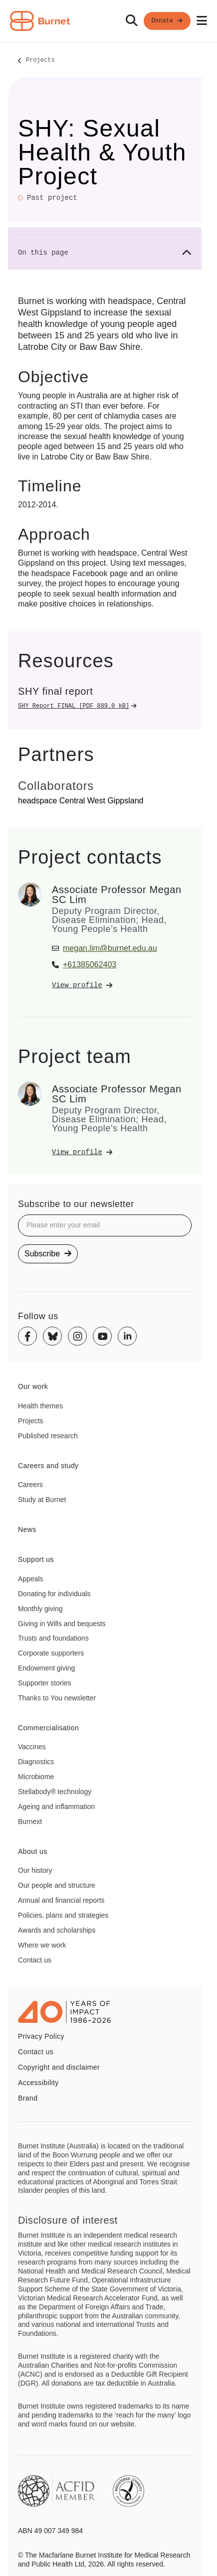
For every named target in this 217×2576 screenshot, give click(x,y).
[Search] (132, 20)
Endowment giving (46, 1668)
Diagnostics (36, 1762)
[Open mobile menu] (202, 20)
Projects (40, 61)
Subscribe (47, 1253)
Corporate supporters (51, 1653)
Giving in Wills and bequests (62, 1624)
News (27, 1529)
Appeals (30, 1579)
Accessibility (38, 2082)
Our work (33, 1386)
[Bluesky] (52, 1336)
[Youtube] (102, 1336)
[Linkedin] (127, 1336)
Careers (30, 1485)
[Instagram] (77, 1336)
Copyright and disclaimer (59, 2067)
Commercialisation (48, 1728)
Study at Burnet (42, 1500)
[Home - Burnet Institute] (40, 21)
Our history (35, 1870)
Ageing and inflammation (56, 1807)
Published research (48, 1436)
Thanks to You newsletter (57, 1698)
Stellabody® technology (54, 1792)
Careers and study (48, 1466)
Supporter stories (44, 1683)
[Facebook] (27, 1336)
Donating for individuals (54, 1594)
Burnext (30, 1821)
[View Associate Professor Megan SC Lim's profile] (122, 985)
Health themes (40, 1406)
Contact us (34, 1960)
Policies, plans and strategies (63, 1915)
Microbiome (36, 1777)
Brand (27, 2098)
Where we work (42, 1945)
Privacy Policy (41, 2036)
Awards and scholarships (56, 1930)
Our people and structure (56, 1885)
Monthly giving (40, 1609)
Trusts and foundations (53, 1638)
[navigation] (108, 21)
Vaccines (32, 1747)
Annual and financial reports (61, 1900)
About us (32, 1851)
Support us (36, 1559)
